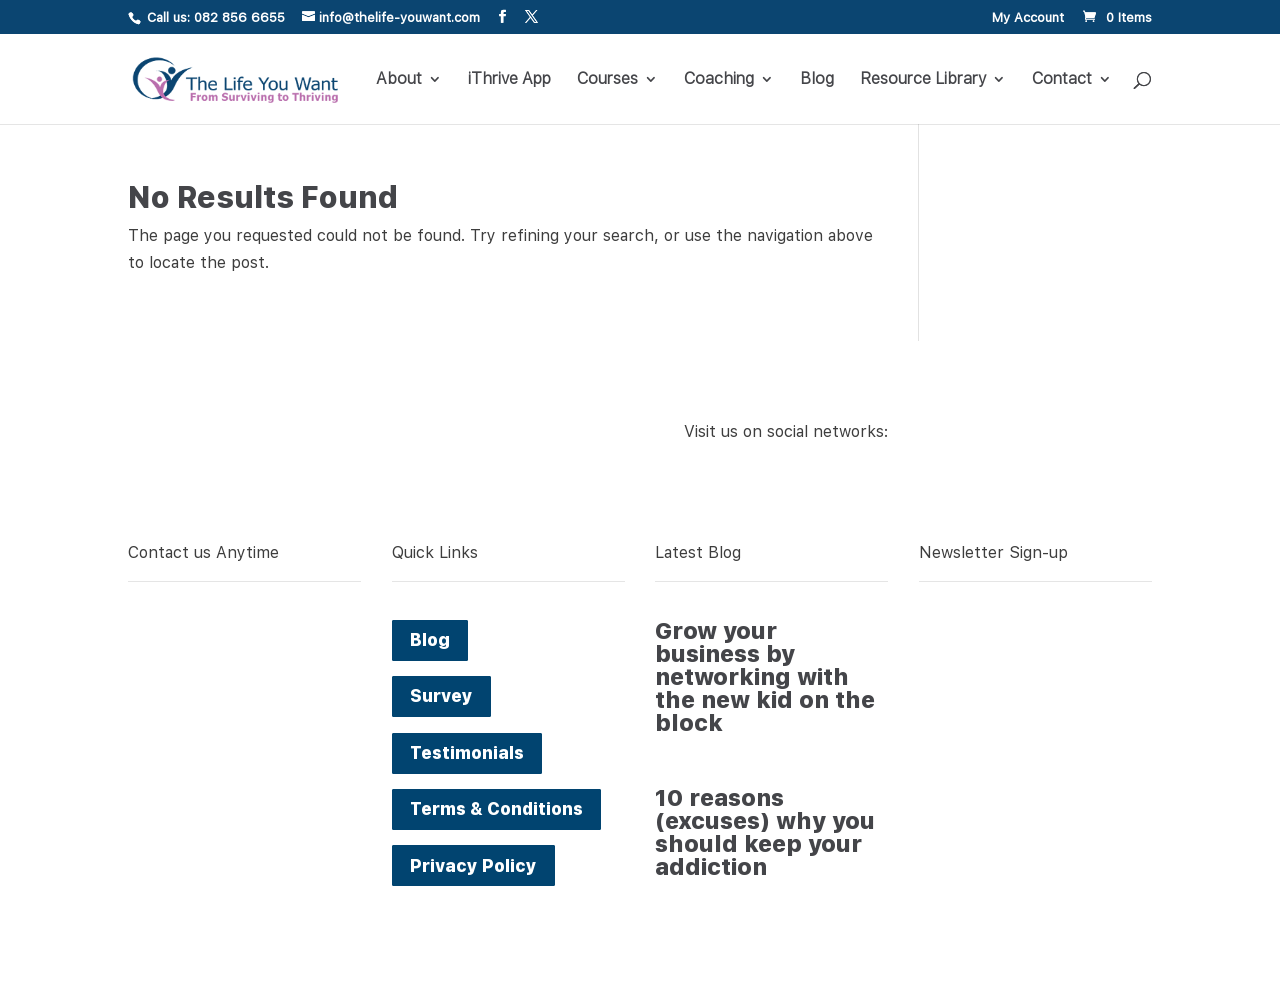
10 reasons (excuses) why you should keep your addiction (765, 832)
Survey (441, 696)
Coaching (719, 80)
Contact (1062, 80)
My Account (1028, 18)
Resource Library (923, 80)
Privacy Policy (473, 866)
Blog (817, 80)
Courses (607, 80)
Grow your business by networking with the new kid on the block (765, 677)
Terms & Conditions (496, 809)
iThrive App (509, 80)
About (399, 80)
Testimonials (467, 753)
